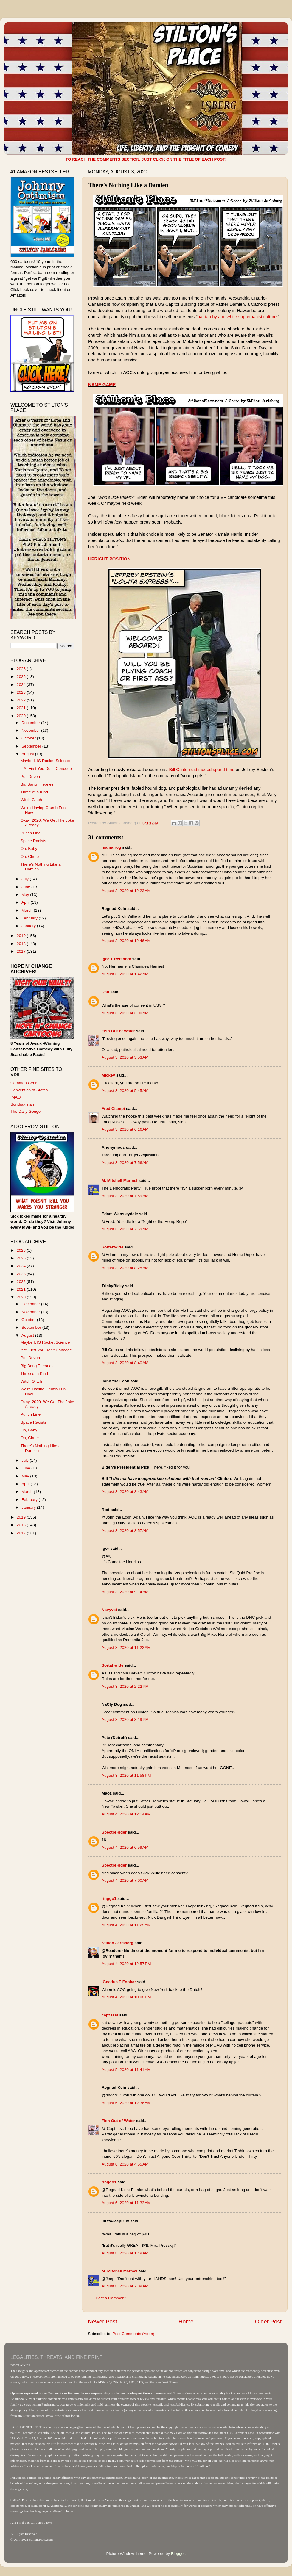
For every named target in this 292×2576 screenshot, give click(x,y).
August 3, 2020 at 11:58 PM (126, 1775)
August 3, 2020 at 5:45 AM (125, 1090)
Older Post (268, 2321)
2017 (22, 951)
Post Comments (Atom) (133, 2333)
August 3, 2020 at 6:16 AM (125, 1129)
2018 (22, 943)
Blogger (178, 2553)
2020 (22, 716)
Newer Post (102, 2321)
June (26, 887)
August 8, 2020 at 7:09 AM (125, 2286)
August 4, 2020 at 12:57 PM (126, 1963)
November (31, 730)
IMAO (15, 1097)
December (31, 722)
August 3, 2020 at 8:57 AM (125, 1530)
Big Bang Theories (37, 784)
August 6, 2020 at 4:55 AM (125, 2164)
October (29, 738)
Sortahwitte (113, 1247)
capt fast (110, 2015)
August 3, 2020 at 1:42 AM (125, 974)
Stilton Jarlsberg (117, 1943)
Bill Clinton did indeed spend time (201, 769)
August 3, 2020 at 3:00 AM (125, 1013)
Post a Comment (111, 2298)
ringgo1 (109, 1898)
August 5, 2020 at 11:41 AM (126, 2069)
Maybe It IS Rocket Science (45, 761)
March (27, 910)
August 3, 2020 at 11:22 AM (126, 1647)
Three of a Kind (34, 792)
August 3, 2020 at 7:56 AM (125, 1162)
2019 (22, 935)
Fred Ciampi (113, 1108)
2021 (22, 708)
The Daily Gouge (25, 1111)
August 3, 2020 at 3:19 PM (125, 1719)
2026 (22, 669)
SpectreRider (114, 1832)
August (28, 754)
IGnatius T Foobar (119, 1982)
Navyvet (109, 1609)
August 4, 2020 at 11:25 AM (126, 1925)
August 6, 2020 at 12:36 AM (126, 2103)
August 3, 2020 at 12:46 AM (126, 940)
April (26, 902)
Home (185, 2321)
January (29, 926)
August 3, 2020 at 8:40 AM (125, 1363)
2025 (22, 676)
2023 (22, 692)
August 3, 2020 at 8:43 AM (125, 1491)
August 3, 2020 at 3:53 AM (125, 1057)
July (25, 879)
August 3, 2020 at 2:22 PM (125, 1686)
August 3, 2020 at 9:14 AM (125, 1592)
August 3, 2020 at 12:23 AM (126, 891)
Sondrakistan (22, 1104)
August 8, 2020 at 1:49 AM (125, 2253)
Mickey (108, 1075)
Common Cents (24, 1083)
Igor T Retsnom (116, 959)
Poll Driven (30, 776)
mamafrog (111, 847)
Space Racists (33, 841)
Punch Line (31, 833)
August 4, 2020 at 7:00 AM (125, 1880)
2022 (22, 700)
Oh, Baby (29, 848)
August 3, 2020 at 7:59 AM (125, 1196)
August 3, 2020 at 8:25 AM (125, 1268)
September (31, 746)
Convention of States (29, 1090)
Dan (105, 992)
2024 (22, 684)
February (30, 918)
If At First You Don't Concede (46, 768)
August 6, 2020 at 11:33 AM (126, 2203)
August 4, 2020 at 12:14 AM (126, 1814)
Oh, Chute (30, 856)
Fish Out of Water (118, 1031)
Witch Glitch (31, 799)
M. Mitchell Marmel (119, 1180)
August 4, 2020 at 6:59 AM (125, 1847)
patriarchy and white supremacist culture (237, 316)
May (25, 894)
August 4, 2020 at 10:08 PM (126, 1997)
